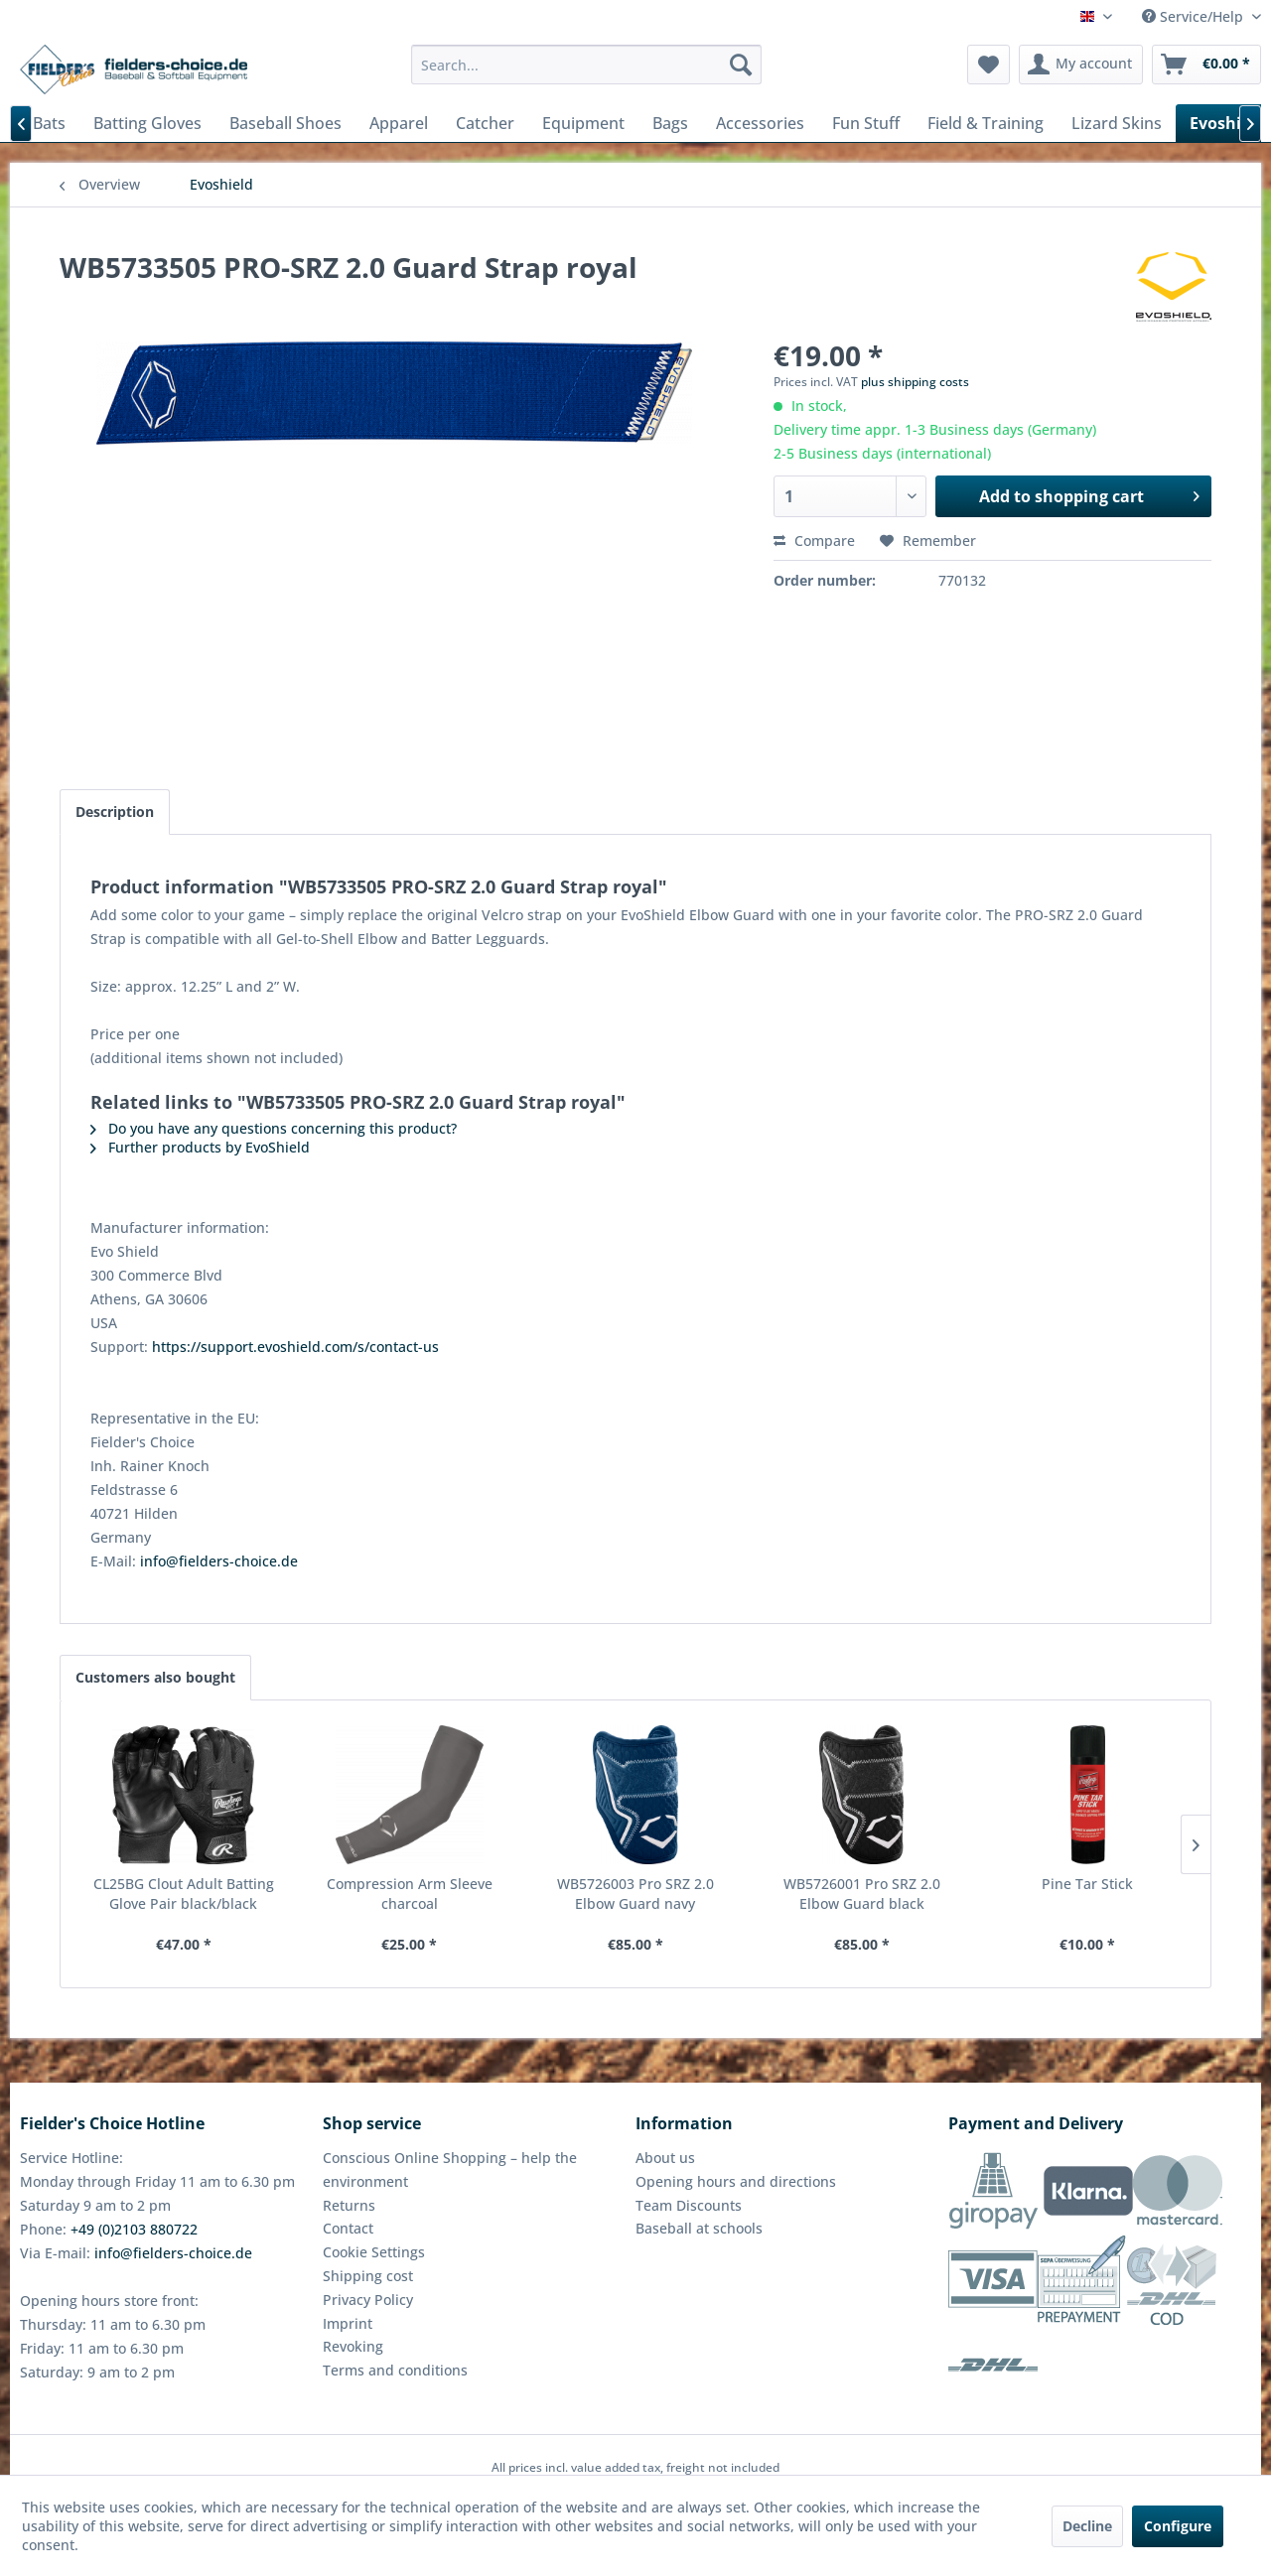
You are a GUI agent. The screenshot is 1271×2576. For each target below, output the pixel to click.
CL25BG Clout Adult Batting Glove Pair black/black (183, 1893)
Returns (349, 2205)
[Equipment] (583, 123)
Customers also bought (155, 1677)
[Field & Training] (986, 123)
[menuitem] (586, 64)
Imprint (347, 2323)
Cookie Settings (374, 2251)
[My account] (1081, 64)
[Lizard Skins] (1117, 123)
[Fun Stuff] (866, 123)
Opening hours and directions (736, 2181)
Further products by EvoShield (200, 1147)
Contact (348, 2228)
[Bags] (670, 123)
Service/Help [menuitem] (1194, 16)
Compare (814, 540)
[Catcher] (485, 123)
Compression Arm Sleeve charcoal (410, 1893)
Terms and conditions (395, 2370)
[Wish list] (988, 64)
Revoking (353, 2346)
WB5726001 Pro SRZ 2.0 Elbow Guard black (861, 1893)
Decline (1087, 2525)
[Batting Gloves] (147, 123)
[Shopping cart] (1206, 64)
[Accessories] (760, 123)
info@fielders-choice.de (219, 1561)
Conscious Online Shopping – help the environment (450, 2169)
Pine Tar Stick (1087, 1883)
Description (114, 811)
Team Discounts (689, 2205)
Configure (1177, 2525)
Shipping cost (368, 2275)
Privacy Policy (368, 2299)
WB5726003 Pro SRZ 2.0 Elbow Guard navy (635, 1893)
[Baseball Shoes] (285, 123)
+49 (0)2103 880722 (134, 2229)
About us (665, 2157)
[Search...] (586, 64)
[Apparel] (398, 123)
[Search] (741, 64)
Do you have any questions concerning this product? (273, 1128)
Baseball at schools (699, 2228)
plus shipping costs (915, 381)
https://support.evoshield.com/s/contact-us (295, 1346)
